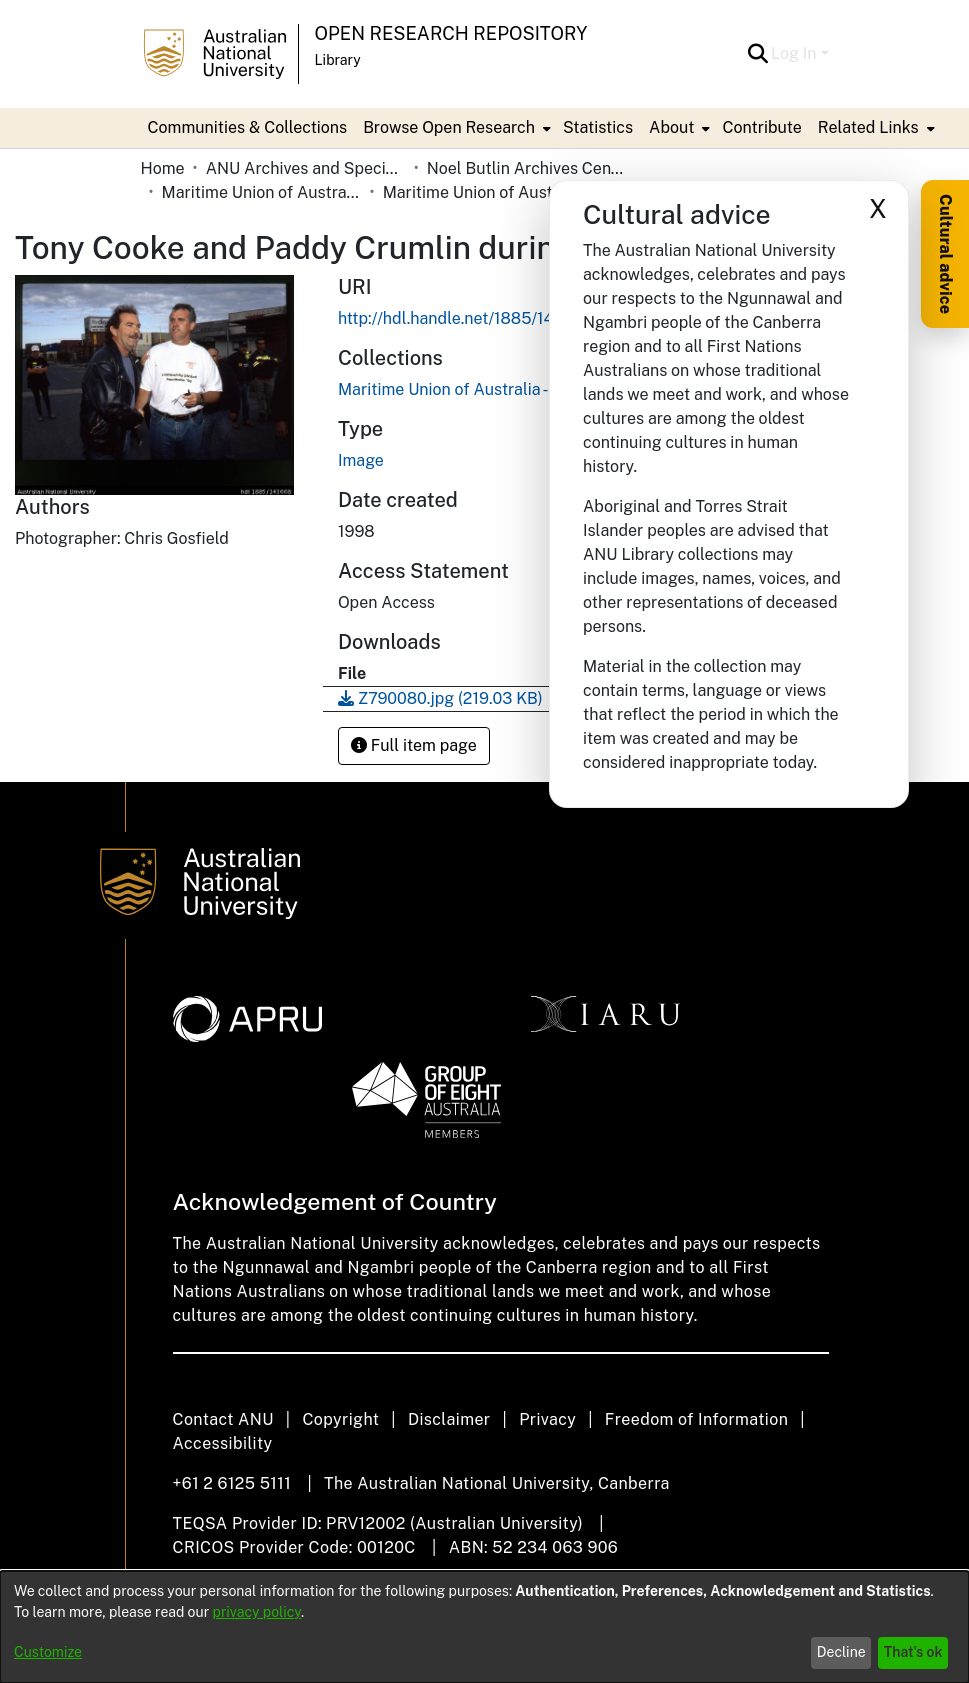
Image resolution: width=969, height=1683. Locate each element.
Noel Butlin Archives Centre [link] (527, 168)
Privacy (547, 1419)
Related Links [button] (868, 127)
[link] (491, 389)
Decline (841, 1652)
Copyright (340, 1419)
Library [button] (338, 60)
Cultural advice (945, 254)
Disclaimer (449, 1419)
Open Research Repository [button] (451, 33)
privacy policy (257, 1612)
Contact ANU (223, 1419)
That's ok (913, 1652)
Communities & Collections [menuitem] (248, 127)
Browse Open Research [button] (449, 127)
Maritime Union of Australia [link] (262, 192)
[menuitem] (455, 128)
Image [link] (361, 460)
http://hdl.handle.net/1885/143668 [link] (466, 318)
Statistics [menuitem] (598, 127)
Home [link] (163, 168)
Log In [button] (795, 53)
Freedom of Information (696, 1419)
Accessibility (223, 1443)
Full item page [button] (414, 745)
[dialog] (484, 1627)
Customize (48, 1652)
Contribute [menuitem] (761, 127)
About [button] (671, 127)
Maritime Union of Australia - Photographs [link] (483, 192)
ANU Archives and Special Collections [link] (306, 168)
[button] (757, 54)
